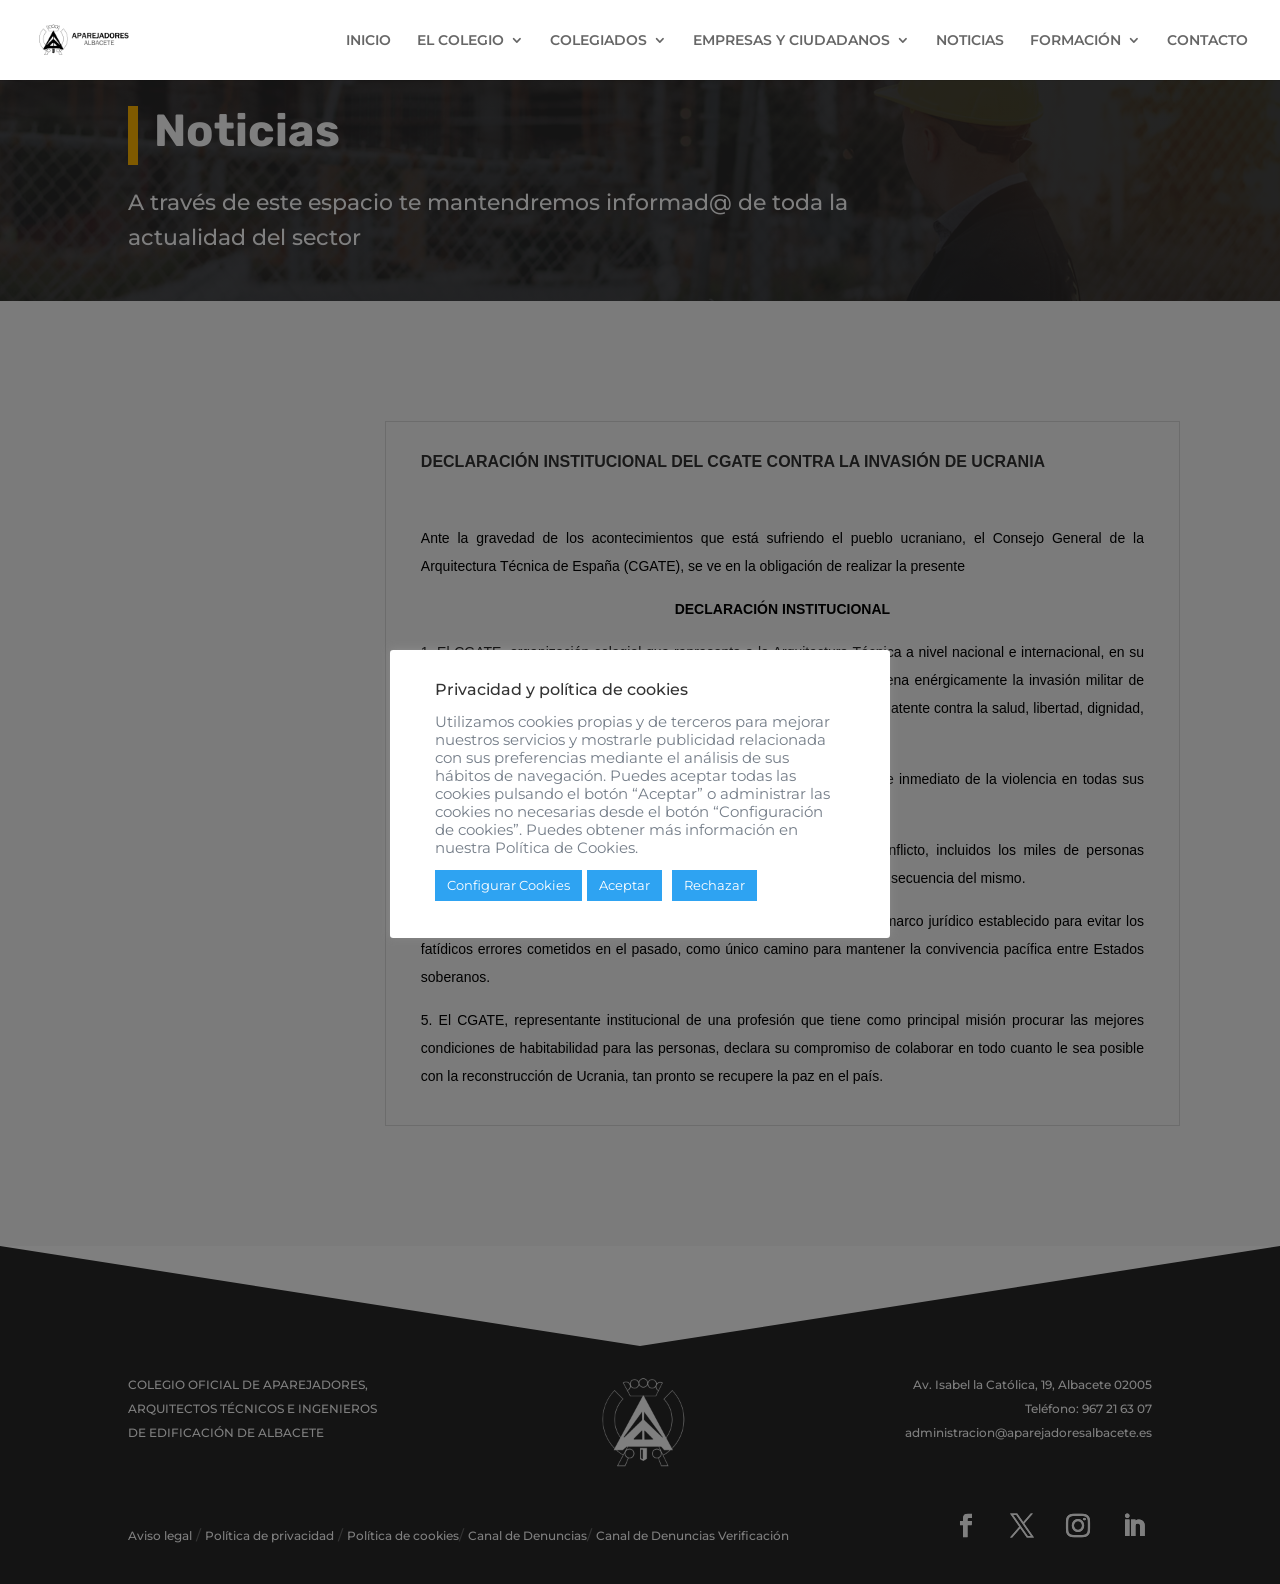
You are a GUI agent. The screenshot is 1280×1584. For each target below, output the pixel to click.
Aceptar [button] (624, 885)
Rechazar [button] (714, 885)
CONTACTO (1207, 41)
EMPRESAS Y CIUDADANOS (791, 41)
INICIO (368, 41)
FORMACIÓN (1075, 41)
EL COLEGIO (460, 41)
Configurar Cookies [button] (508, 885)
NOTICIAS (970, 41)
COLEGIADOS (598, 41)
